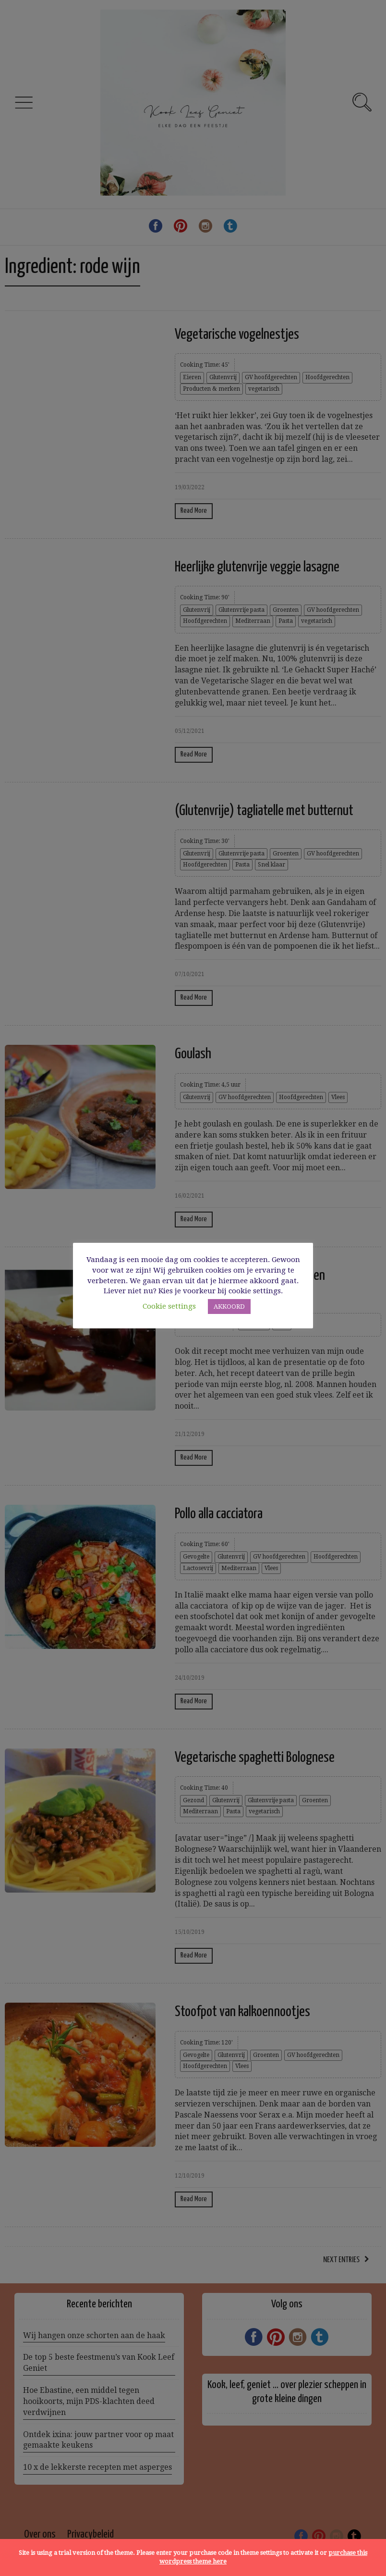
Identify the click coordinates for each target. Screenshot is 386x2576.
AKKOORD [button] (229, 1306)
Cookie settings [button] (169, 1306)
